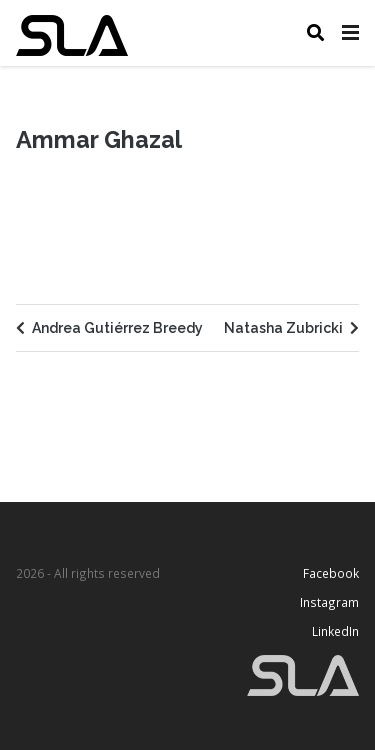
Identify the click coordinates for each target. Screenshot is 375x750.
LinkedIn (335, 631)
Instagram (326, 602)
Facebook (331, 573)
